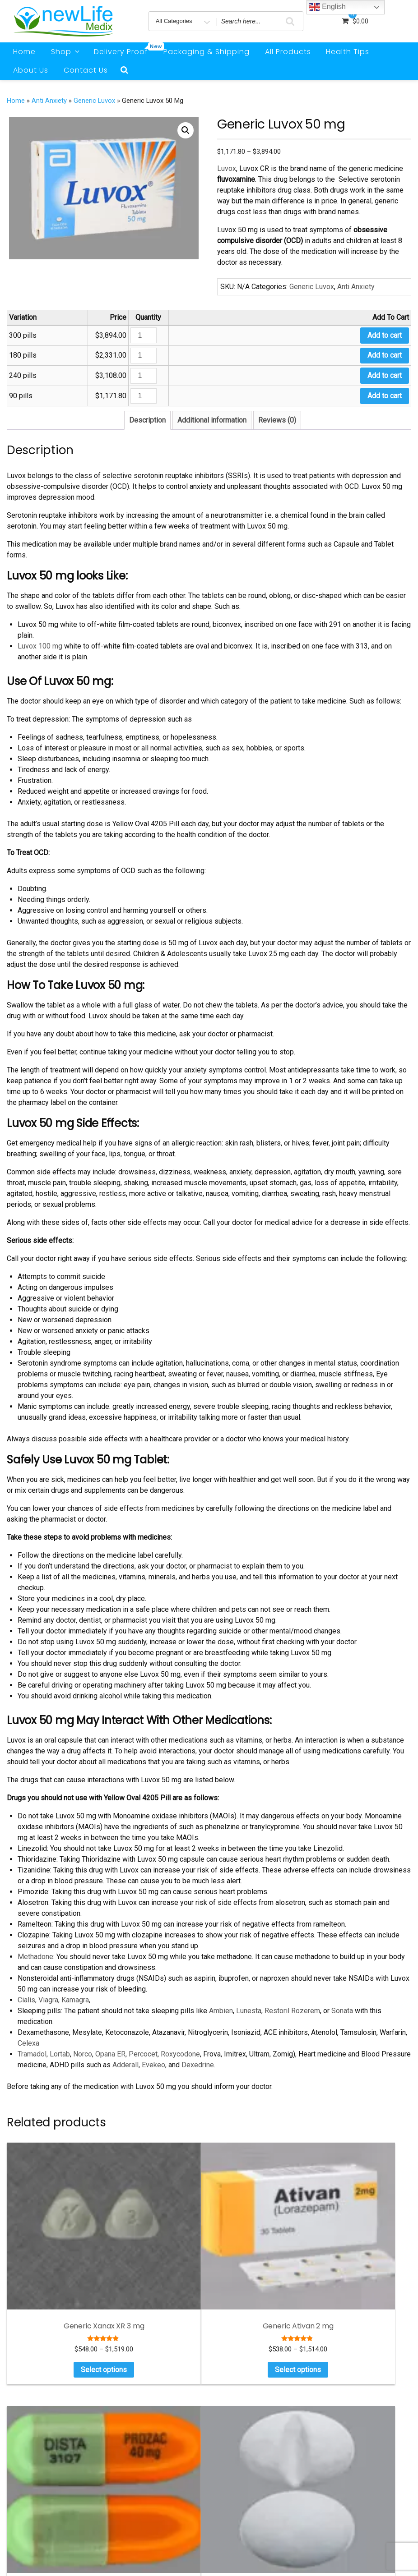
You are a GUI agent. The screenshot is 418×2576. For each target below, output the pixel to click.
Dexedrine (197, 2065)
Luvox (226, 168)
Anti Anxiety (49, 101)
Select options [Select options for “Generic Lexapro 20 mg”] (365, 2272)
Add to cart (384, 335)
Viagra (48, 2000)
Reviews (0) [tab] (277, 420)
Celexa (28, 2043)
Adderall (125, 2065)
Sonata (341, 2010)
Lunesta (247, 2010)
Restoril (276, 2010)
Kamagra (75, 2000)
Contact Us (86, 70)
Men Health (349, 2426)
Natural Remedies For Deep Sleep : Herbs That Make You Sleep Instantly (261, 2443)
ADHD (341, 2399)
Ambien (220, 2010)
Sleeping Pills (352, 2453)
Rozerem (304, 2010)
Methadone (35, 1956)
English (327, 7)
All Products (288, 51)
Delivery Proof (124, 49)
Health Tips (347, 51)
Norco (82, 2054)
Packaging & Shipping (206, 51)
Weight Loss (350, 2466)
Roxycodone (180, 2054)
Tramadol (32, 2054)
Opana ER (110, 2054)
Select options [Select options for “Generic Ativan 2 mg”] (156, 2279)
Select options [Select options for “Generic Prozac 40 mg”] (260, 2272)
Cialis (26, 2000)
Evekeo (153, 2065)
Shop (66, 51)
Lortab (60, 2054)
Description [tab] (147, 420)
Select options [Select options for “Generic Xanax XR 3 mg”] (51, 2279)
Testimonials (351, 2480)
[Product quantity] (143, 335)
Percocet (143, 2054)
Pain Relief (348, 2440)
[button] (185, 130)
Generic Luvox (94, 101)
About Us (30, 70)
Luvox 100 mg (40, 646)
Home (24, 51)
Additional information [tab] (211, 420)
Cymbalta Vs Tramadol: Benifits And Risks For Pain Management (255, 2410)
